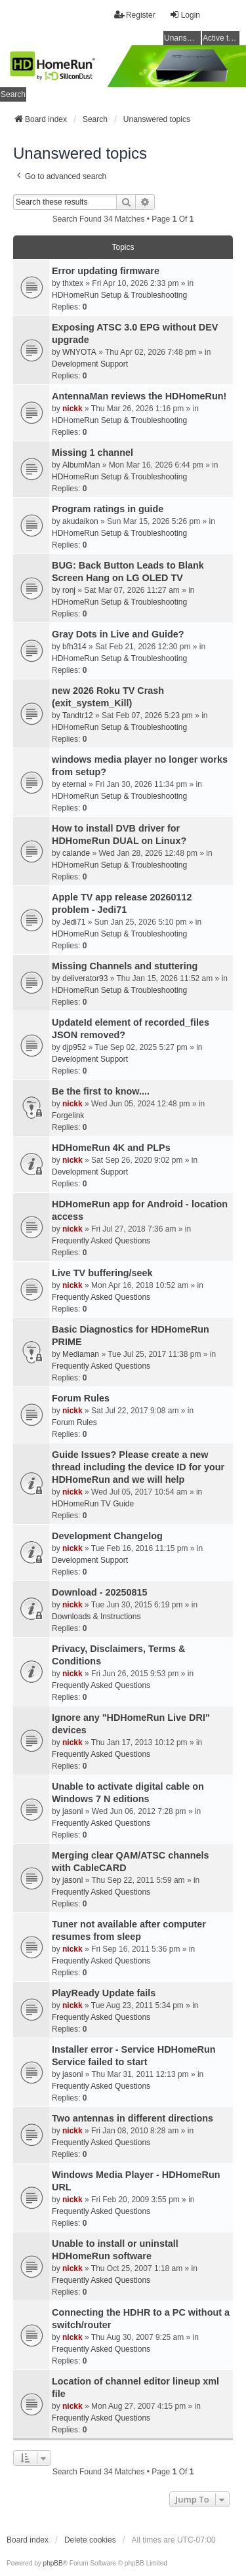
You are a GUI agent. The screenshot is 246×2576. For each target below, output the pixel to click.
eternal (74, 784)
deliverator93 (85, 978)
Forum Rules (81, 1398)
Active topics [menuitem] (221, 38)
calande (76, 853)
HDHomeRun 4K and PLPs (111, 1147)
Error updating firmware (105, 271)
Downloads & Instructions (96, 1616)
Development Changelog (107, 1536)
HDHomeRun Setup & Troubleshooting (119, 295)
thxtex (72, 283)
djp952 (74, 1047)
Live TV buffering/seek (102, 1273)
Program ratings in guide (107, 509)
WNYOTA (79, 352)
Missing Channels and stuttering (124, 966)
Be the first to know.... (101, 1091)
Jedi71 (73, 922)
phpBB (53, 2563)
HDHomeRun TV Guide (93, 1503)
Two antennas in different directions (132, 2118)
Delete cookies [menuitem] (90, 2540)
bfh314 (74, 646)
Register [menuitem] (134, 15)
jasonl (72, 1811)
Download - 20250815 (100, 1592)
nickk (72, 408)
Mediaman (80, 1354)
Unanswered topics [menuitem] (182, 38)
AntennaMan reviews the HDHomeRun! (139, 396)
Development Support (90, 364)
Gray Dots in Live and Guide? (118, 634)
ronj (68, 590)
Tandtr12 (77, 715)
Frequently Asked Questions (101, 1240)
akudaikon (80, 521)
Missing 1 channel (92, 452)
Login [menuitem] (184, 15)
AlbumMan (81, 465)
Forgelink (68, 1115)
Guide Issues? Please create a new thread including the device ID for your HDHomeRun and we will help (138, 1467)
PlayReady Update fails (103, 1993)
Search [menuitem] (13, 94)
